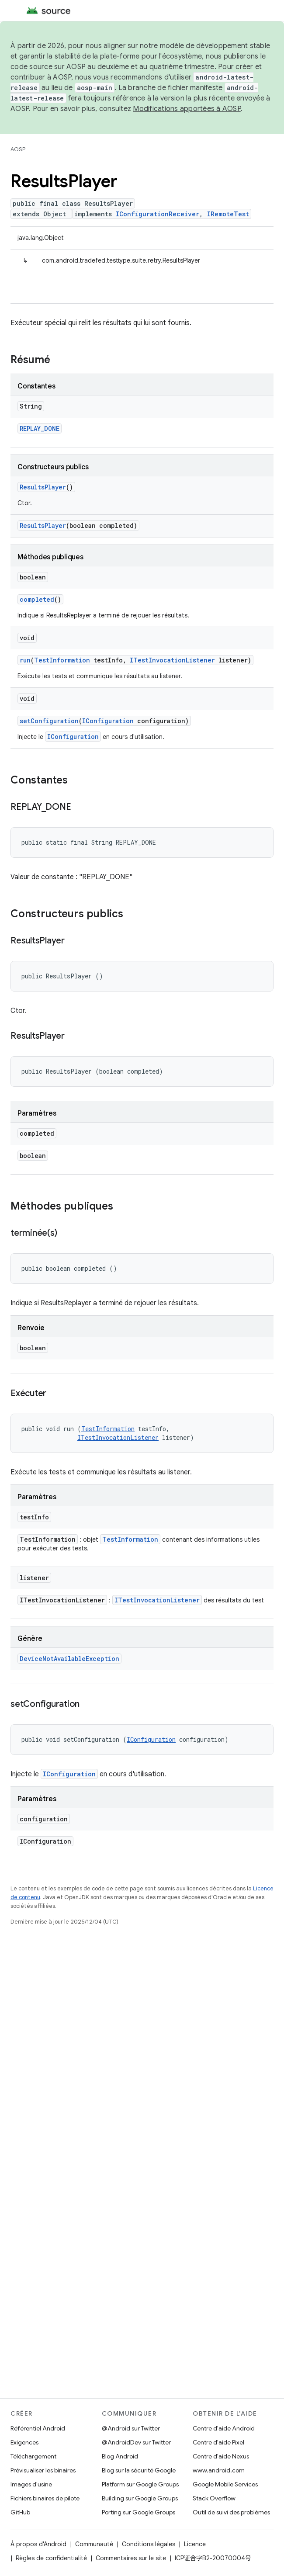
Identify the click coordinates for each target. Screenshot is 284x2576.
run (25, 660)
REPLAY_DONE (39, 428)
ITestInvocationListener (172, 660)
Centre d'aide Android (224, 2428)
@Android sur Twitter (131, 2428)
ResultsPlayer (43, 487)
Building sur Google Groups (140, 2498)
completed (37, 599)
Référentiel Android (37, 2428)
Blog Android (120, 2456)
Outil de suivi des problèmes (231, 2512)
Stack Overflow (214, 2498)
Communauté (94, 2544)
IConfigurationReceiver (157, 214)
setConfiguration (49, 721)
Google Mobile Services (225, 2484)
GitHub (20, 2512)
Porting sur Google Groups (138, 2512)
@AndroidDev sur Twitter (136, 2442)
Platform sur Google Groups (140, 2484)
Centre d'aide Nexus (221, 2456)
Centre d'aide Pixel (218, 2442)
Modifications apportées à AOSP (187, 108)
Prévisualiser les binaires (43, 2470)
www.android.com (219, 2470)
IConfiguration (108, 721)
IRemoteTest (228, 214)
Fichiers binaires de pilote (45, 2498)
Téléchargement (33, 2456)
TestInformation (62, 660)
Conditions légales (148, 2544)
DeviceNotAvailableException (69, 1658)
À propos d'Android (38, 2544)
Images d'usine (31, 2484)
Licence (195, 2544)
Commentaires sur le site (131, 2558)
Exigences (24, 2442)
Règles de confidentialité (51, 2558)
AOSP (17, 149)
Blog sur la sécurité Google (139, 2470)
